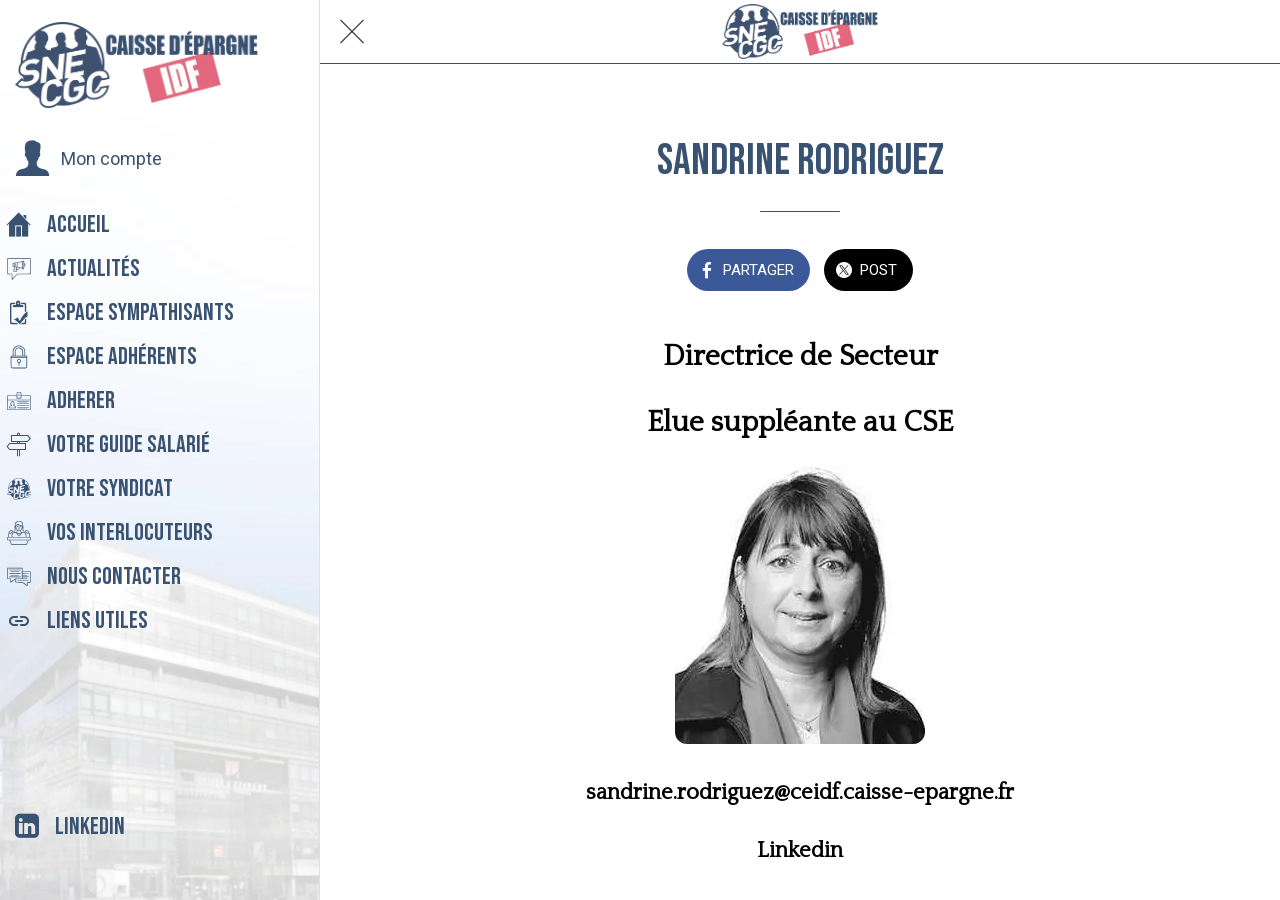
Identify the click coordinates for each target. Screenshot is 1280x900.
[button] (88, 159)
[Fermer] (352, 32)
